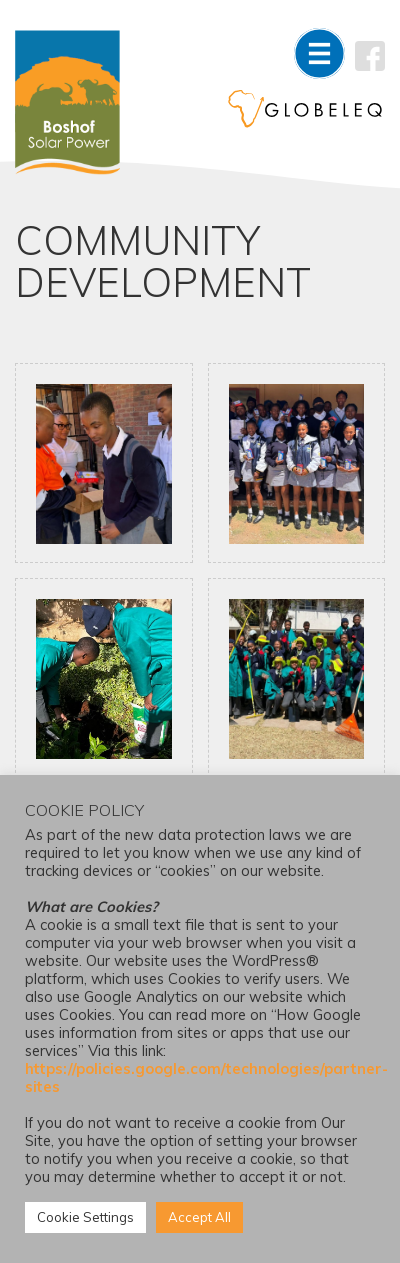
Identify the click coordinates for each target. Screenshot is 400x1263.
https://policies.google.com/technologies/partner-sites (206, 1077)
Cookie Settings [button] (85, 1217)
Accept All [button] (199, 1217)
